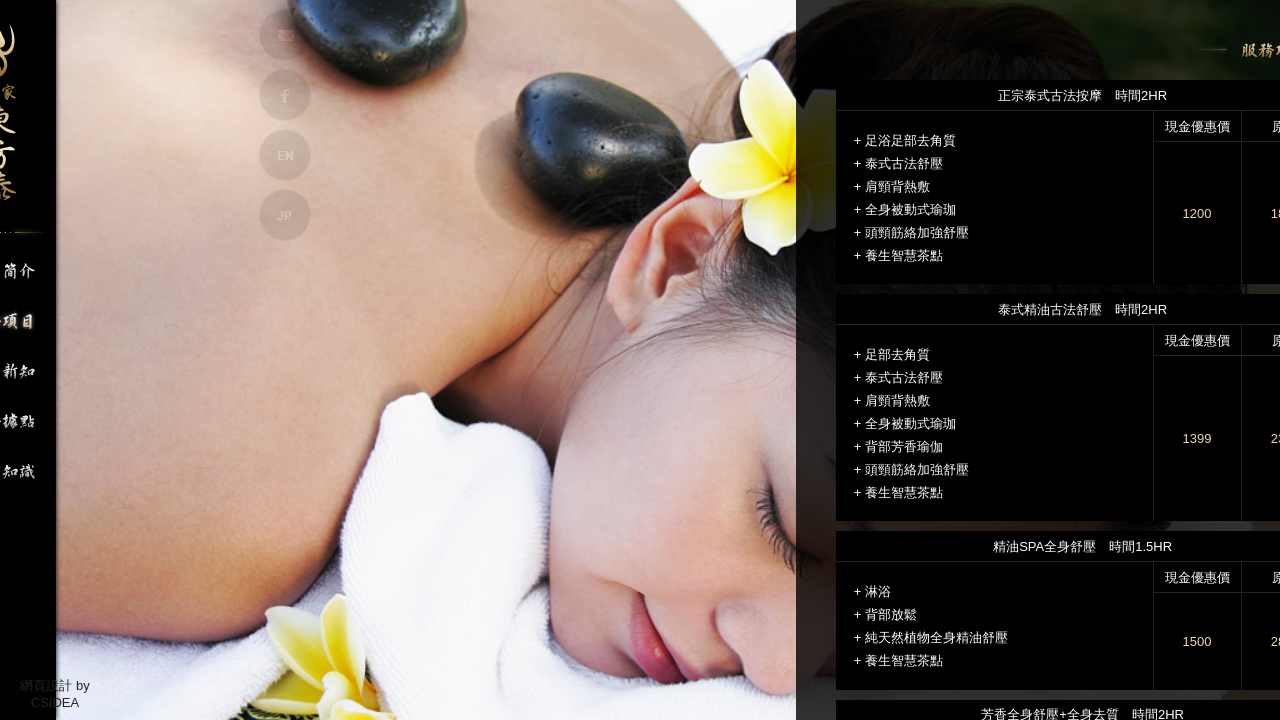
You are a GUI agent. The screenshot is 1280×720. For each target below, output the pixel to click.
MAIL (285, 35)
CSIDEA (55, 702)
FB (285, 95)
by (83, 685)
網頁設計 (46, 685)
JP (285, 215)
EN (285, 155)
